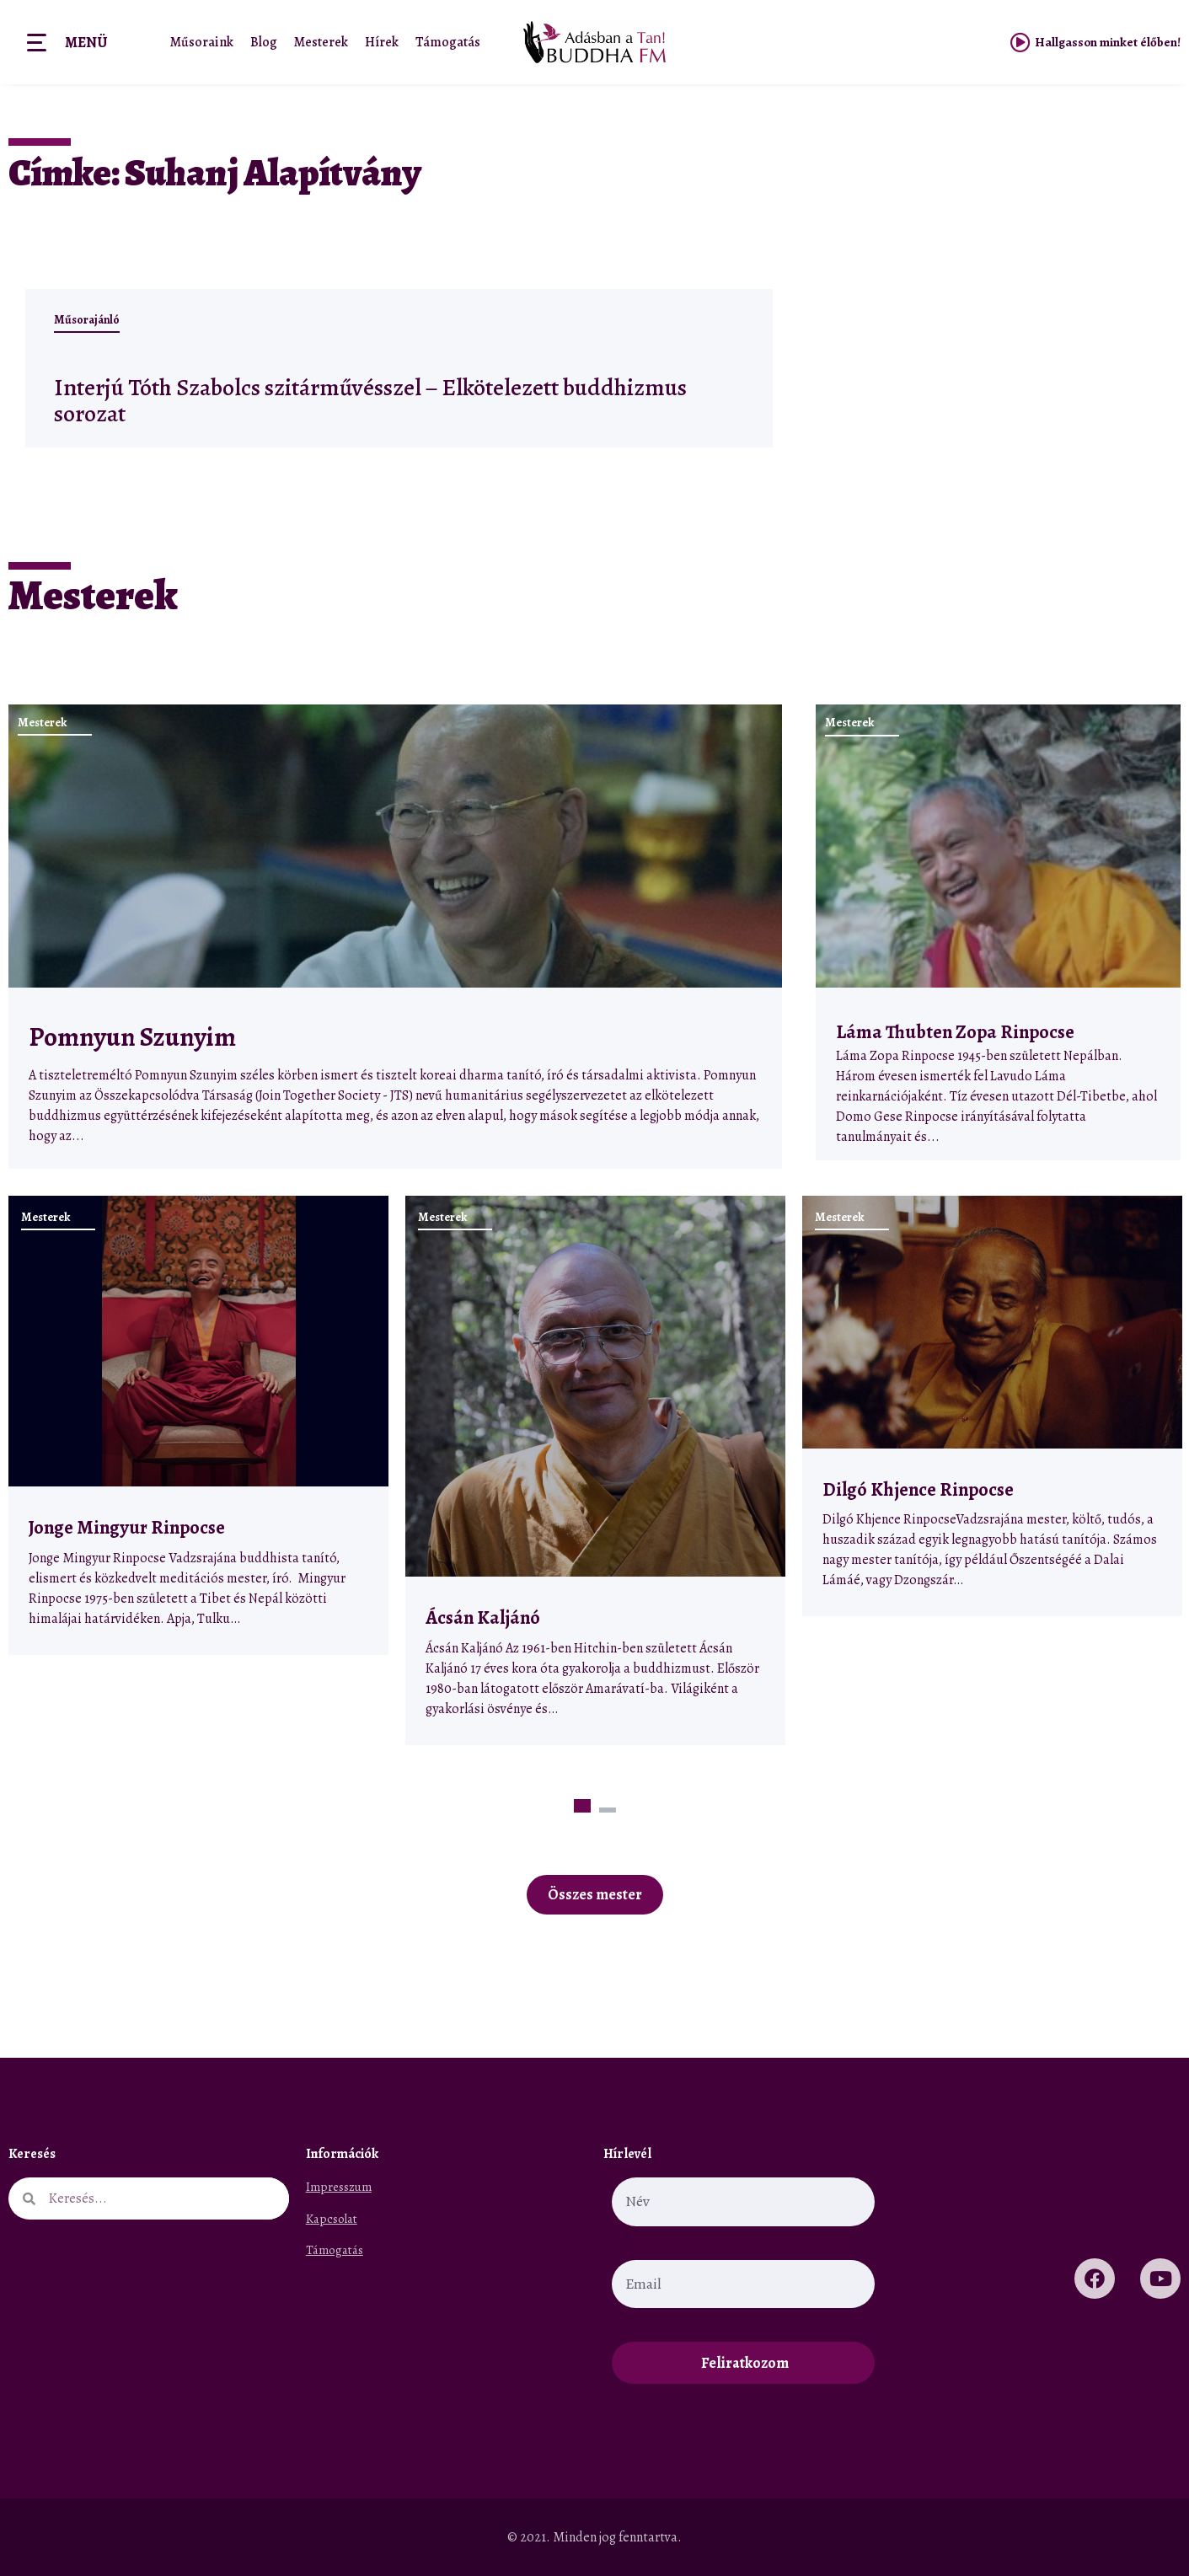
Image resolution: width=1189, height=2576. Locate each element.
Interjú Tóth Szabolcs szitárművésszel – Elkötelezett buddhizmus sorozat (334, 399)
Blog (263, 42)
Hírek (382, 42)
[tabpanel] (198, 1425)
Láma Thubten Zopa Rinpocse (955, 1032)
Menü (86, 42)
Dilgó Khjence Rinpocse (918, 1489)
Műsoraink (201, 42)
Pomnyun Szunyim (132, 1037)
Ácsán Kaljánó (485, 1617)
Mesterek (321, 42)
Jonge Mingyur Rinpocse (127, 1527)
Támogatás (447, 42)
